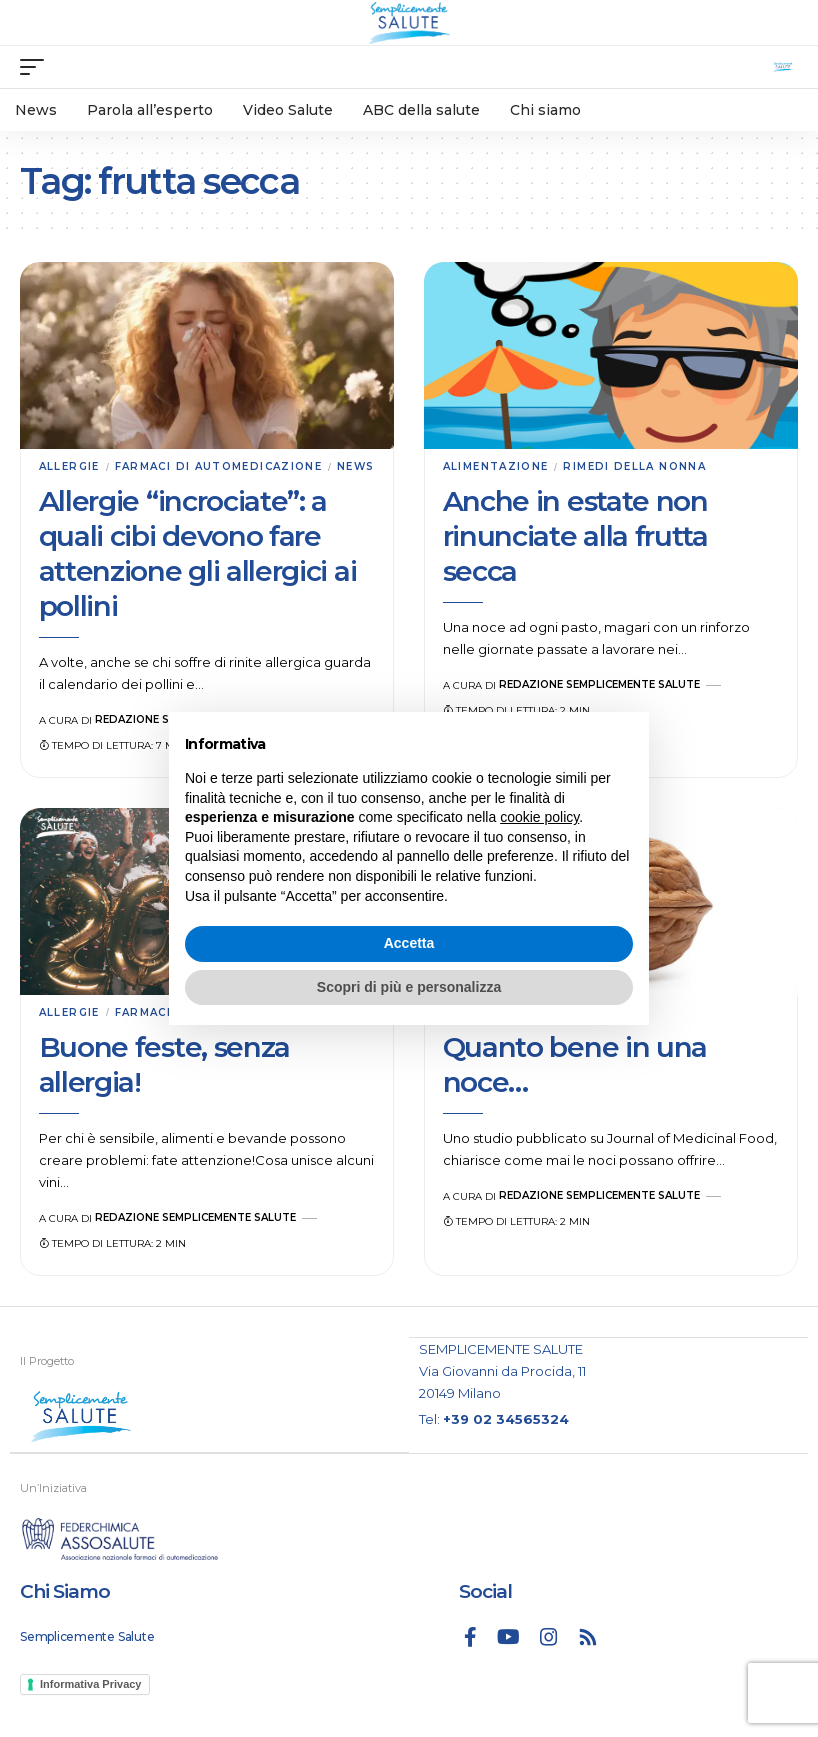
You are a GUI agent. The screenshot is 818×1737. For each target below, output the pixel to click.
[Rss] (588, 1637)
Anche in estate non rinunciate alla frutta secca (575, 536)
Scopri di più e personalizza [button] (409, 987)
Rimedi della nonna (634, 466)
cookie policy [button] (539, 817)
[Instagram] (549, 1637)
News (355, 466)
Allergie (69, 466)
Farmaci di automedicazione (218, 466)
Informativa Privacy (91, 1684)
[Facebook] (470, 1637)
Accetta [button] (409, 943)
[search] (783, 67)
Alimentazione (496, 466)
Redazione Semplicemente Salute (599, 684)
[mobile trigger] (37, 67)
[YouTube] (508, 1637)
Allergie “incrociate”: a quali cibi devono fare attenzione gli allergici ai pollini (198, 553)
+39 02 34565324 (506, 1419)
